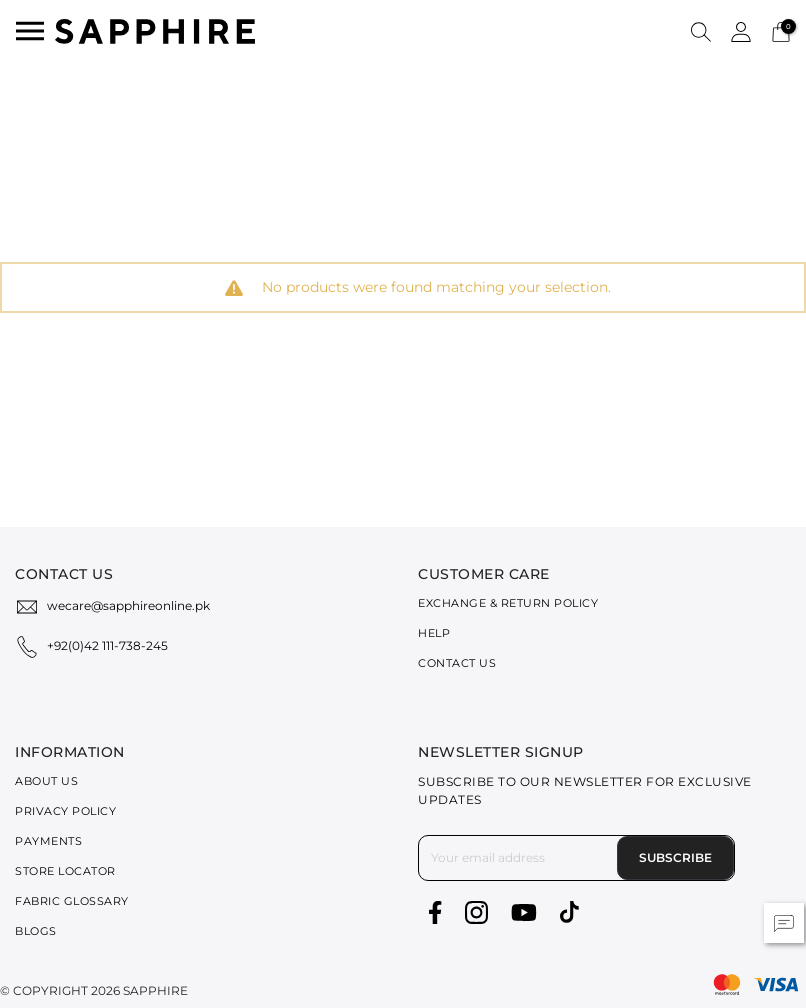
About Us (46, 781)
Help (434, 633)
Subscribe (675, 857)
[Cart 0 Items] (781, 30)
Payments (48, 841)
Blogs (36, 931)
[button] (701, 31)
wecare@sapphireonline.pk (128, 605)
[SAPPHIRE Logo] (155, 29)
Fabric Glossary (72, 901)
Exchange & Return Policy (508, 603)
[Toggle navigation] (30, 31)
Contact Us (457, 663)
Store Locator (65, 871)
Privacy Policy (65, 811)
